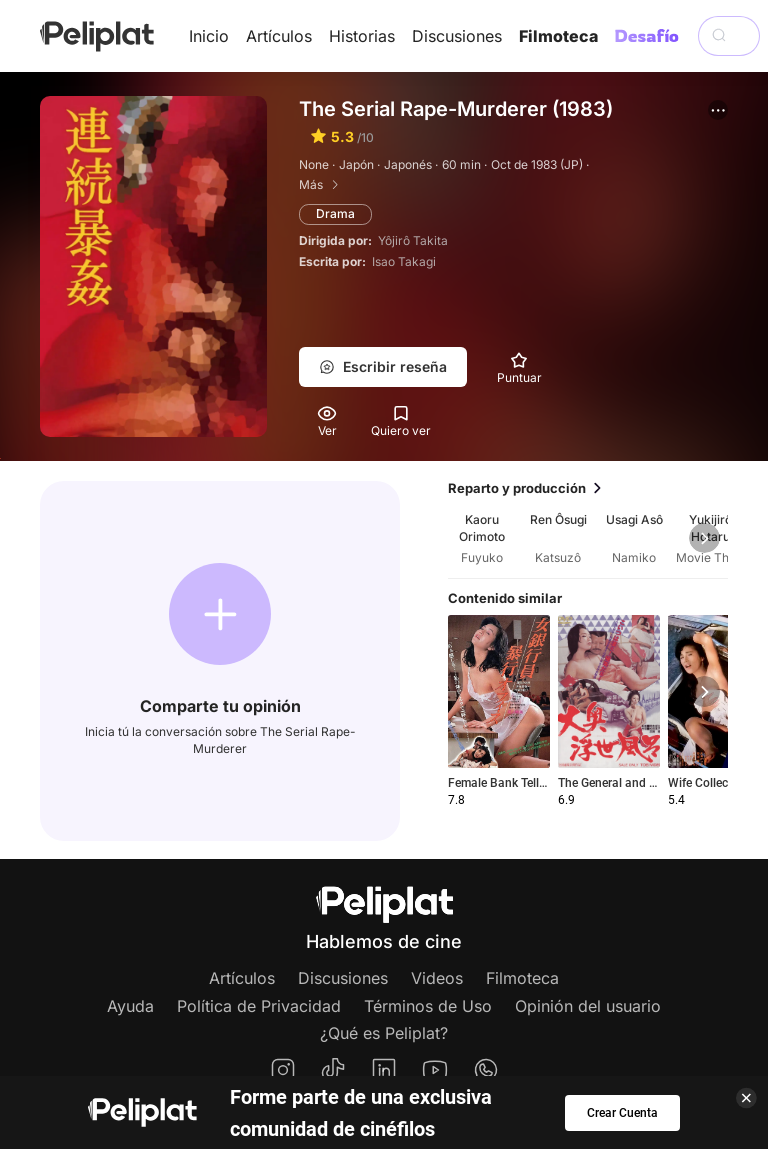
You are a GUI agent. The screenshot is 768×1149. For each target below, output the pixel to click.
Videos (437, 978)
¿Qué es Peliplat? (384, 1033)
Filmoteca (558, 36)
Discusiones (457, 36)
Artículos (279, 36)
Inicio (209, 36)
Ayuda (130, 1006)
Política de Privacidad (259, 1006)
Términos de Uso (428, 1006)
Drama (335, 213)
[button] (718, 110)
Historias (362, 36)
